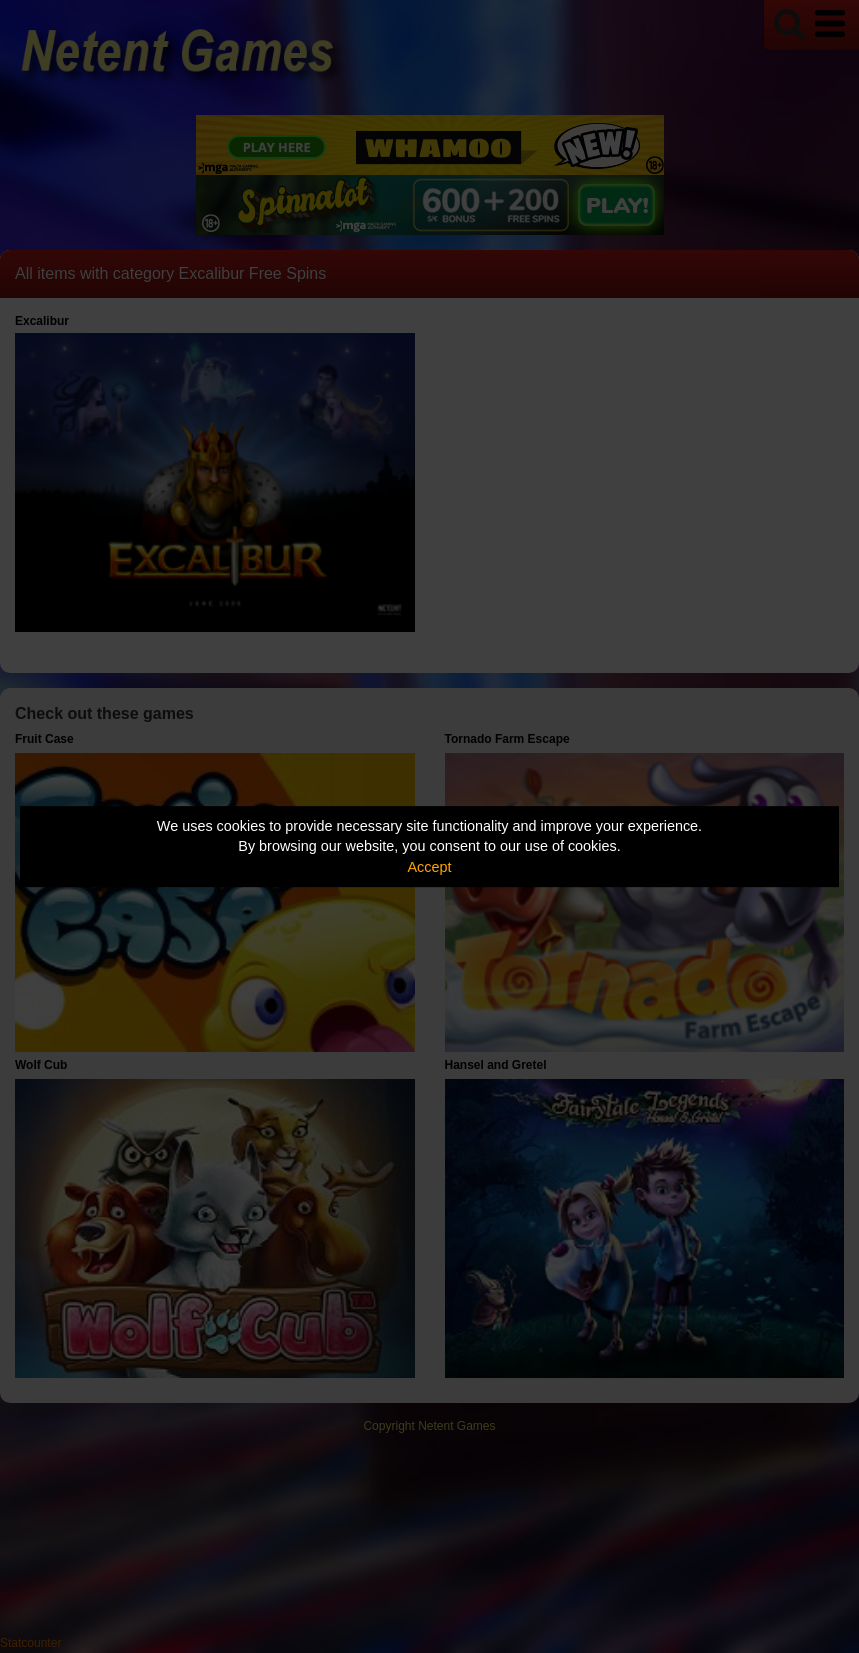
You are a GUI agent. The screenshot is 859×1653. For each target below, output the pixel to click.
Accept (430, 867)
